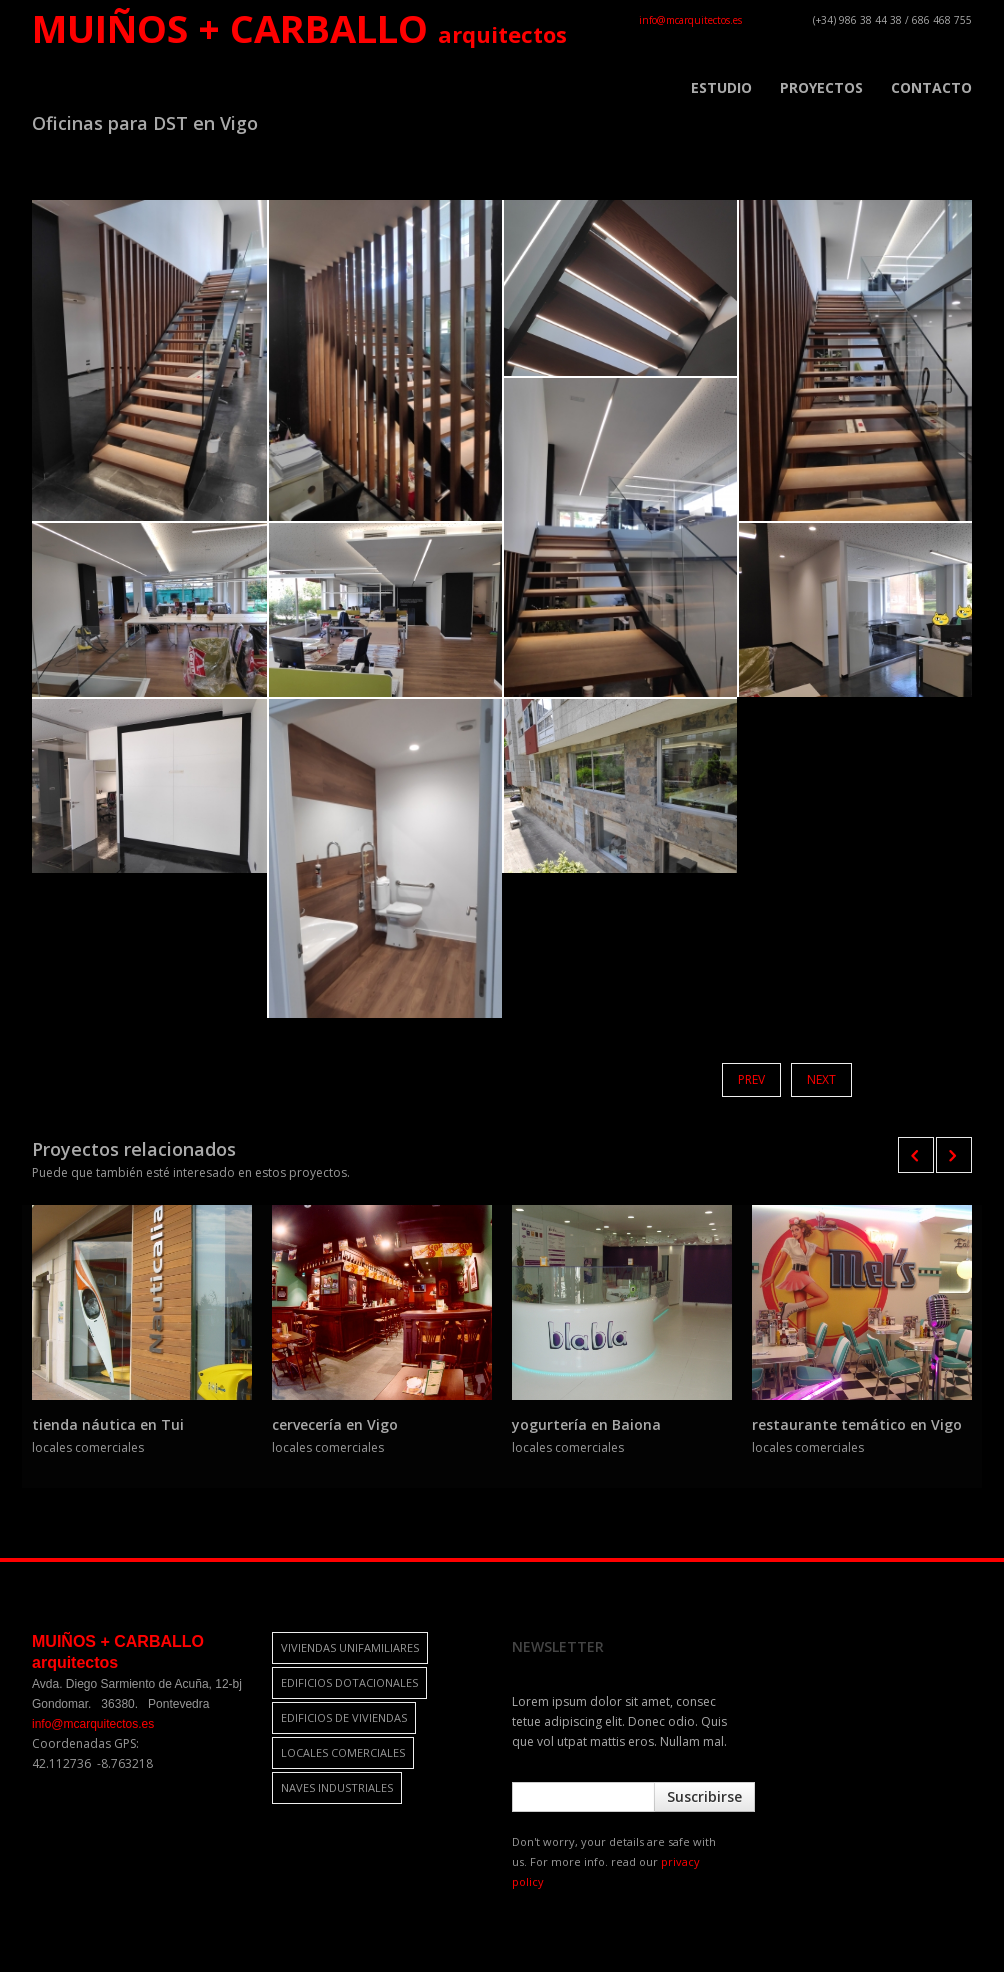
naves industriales (337, 1787)
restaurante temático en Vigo (857, 1424)
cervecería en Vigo (335, 1424)
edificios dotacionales (349, 1682)
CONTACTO (931, 88)
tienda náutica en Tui (108, 1424)
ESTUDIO (721, 88)
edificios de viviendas (344, 1717)
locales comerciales (343, 1752)
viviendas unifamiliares (350, 1647)
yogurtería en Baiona (586, 1424)
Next (821, 1079)
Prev (751, 1079)
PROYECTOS (821, 88)
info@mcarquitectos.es (690, 20)
